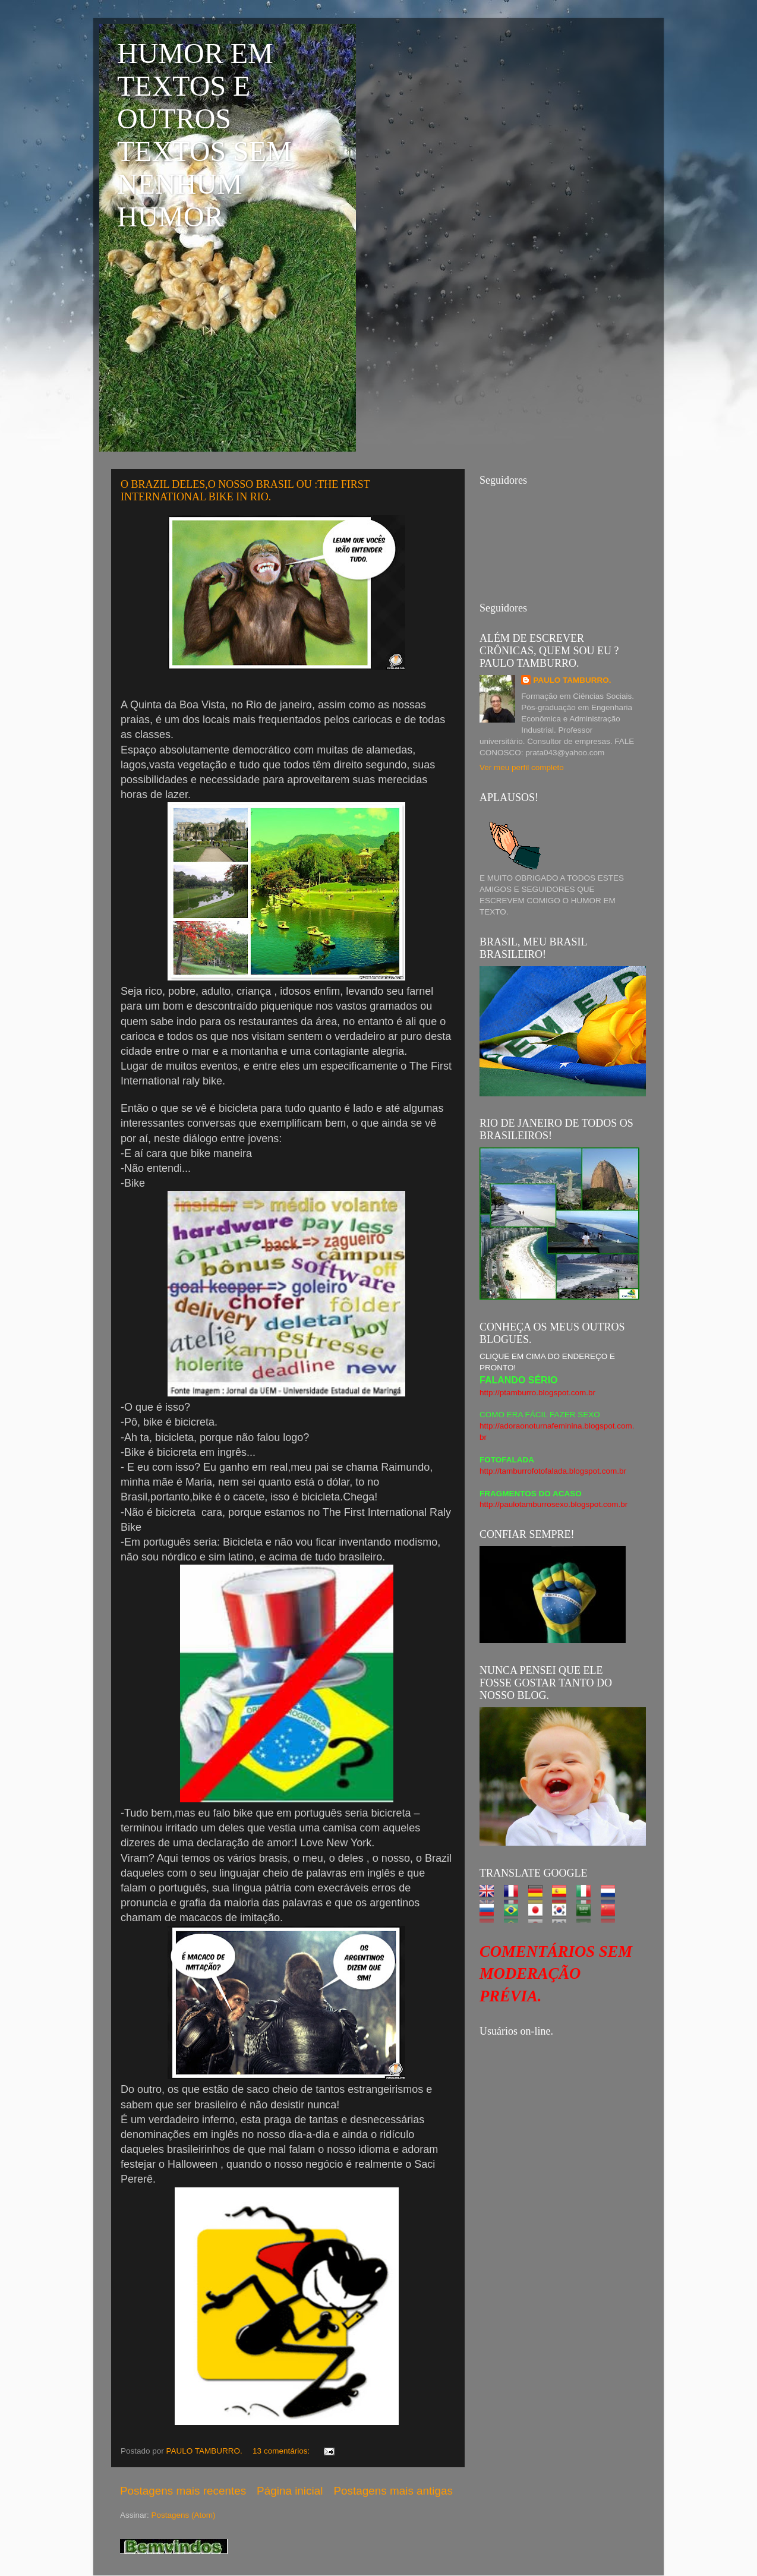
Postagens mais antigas (393, 2490)
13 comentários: (282, 2450)
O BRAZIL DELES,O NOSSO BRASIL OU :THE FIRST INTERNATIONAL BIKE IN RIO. (245, 490)
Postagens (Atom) (184, 2515)
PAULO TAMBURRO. (572, 680)
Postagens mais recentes (183, 2490)
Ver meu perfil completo (522, 767)
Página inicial (290, 2490)
